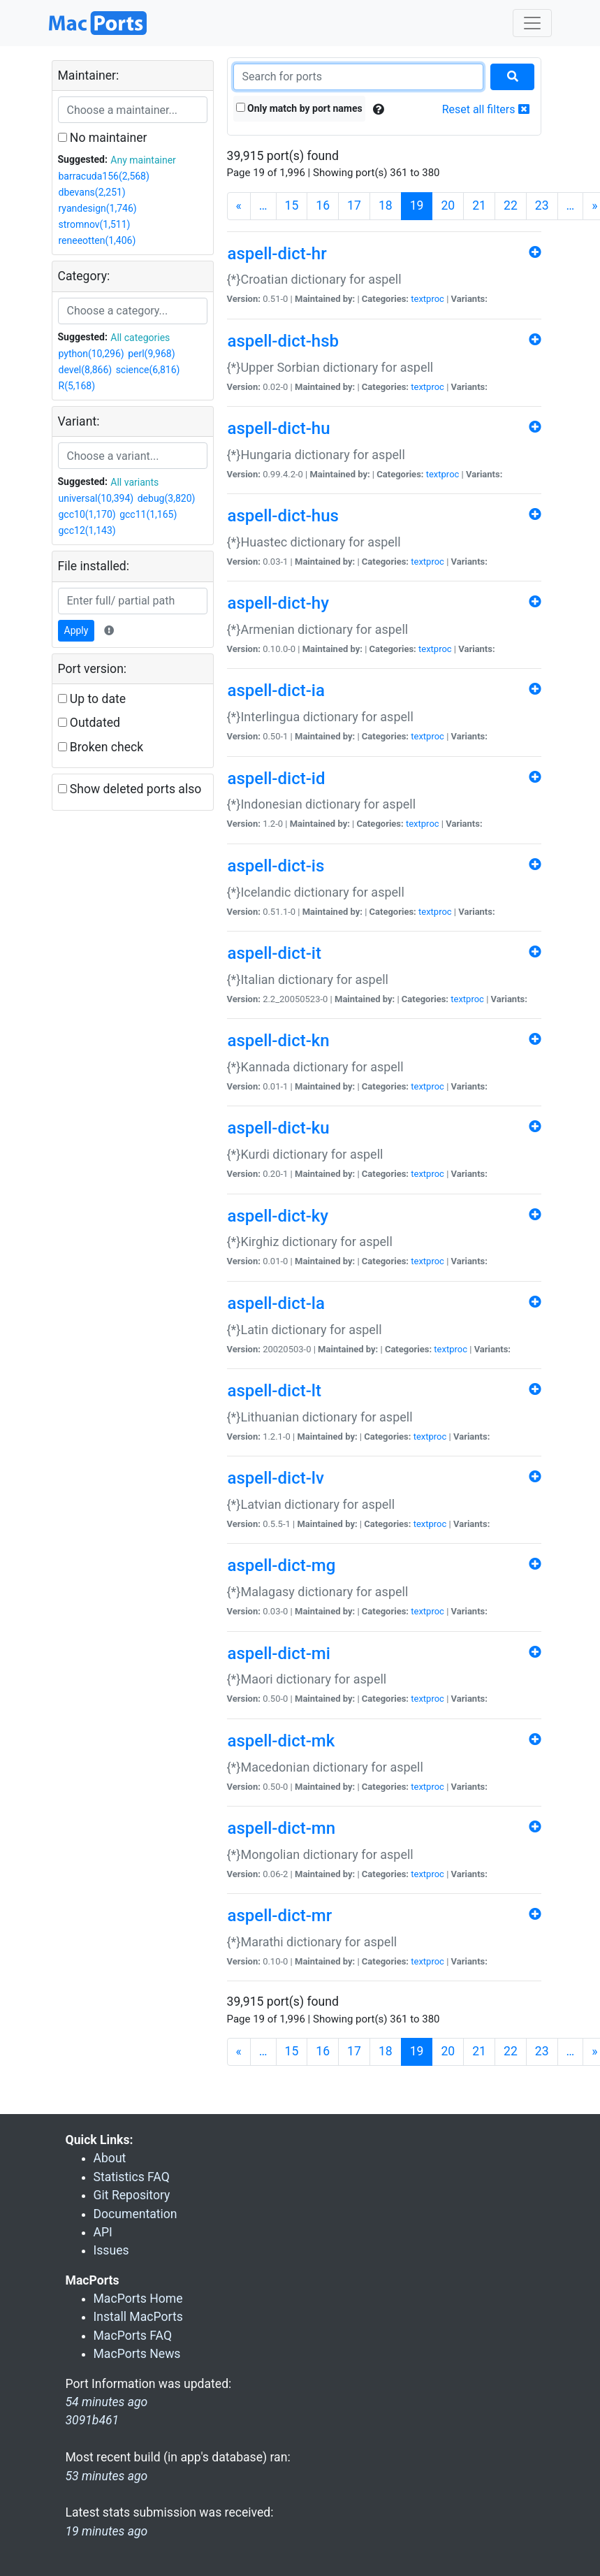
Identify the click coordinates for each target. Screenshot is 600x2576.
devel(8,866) (85, 369)
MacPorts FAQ (133, 2336)
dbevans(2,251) (92, 192)
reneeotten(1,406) (97, 240)
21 (479, 205)
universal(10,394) (96, 498)
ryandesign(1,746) (98, 208)
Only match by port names (299, 108)
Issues (111, 2250)
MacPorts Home (138, 2299)
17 (354, 205)
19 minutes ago (107, 2531)
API (103, 2232)
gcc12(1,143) (87, 530)
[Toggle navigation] (532, 23)
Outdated (89, 723)
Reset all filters (485, 109)
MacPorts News (137, 2354)
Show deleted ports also (130, 789)
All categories (140, 337)
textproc (427, 299)
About (110, 2158)
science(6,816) (148, 369)
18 (386, 205)
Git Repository (132, 2195)
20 (448, 205)
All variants (134, 482)
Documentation (135, 2214)
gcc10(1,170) (87, 514)
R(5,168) (77, 385)
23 (542, 205)
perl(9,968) (151, 353)
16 (323, 205)
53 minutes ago (107, 2476)
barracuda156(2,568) (104, 176)
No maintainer (102, 138)
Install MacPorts (138, 2317)
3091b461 (92, 2420)
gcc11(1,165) (148, 514)
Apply (76, 630)
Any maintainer (143, 160)
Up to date (92, 699)
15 (292, 205)
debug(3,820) (167, 498)
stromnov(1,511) (95, 224)
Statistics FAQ (132, 2177)
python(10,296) (91, 353)
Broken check (101, 747)
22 (511, 205)
